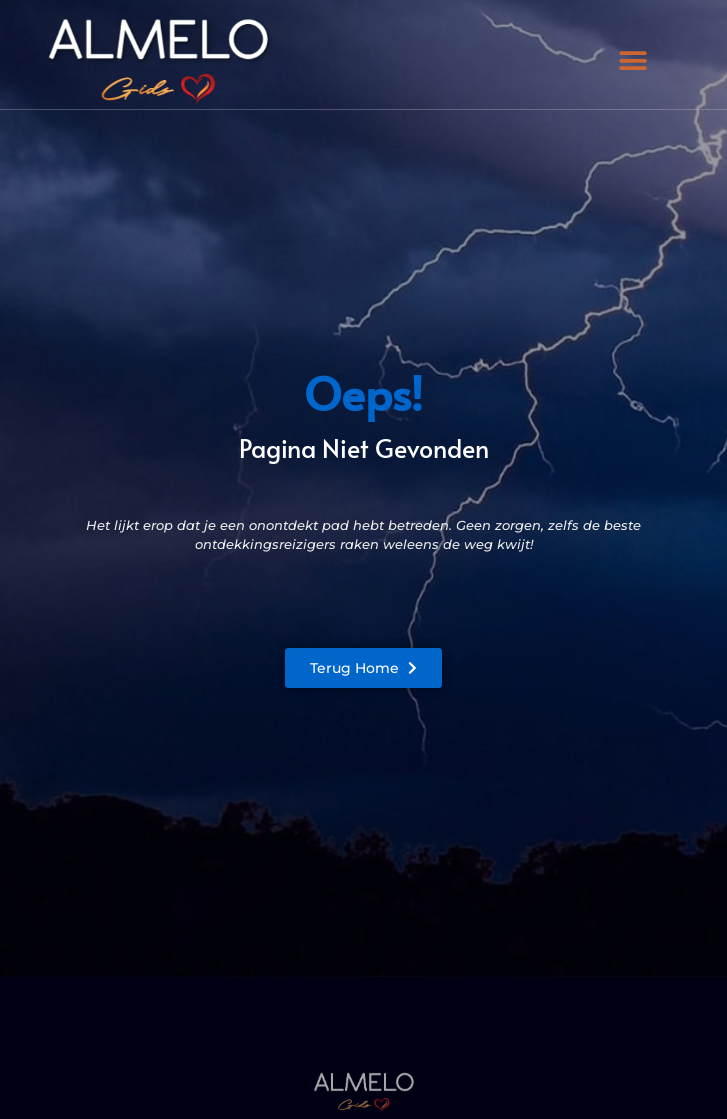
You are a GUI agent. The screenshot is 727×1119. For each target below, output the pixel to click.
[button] (632, 61)
